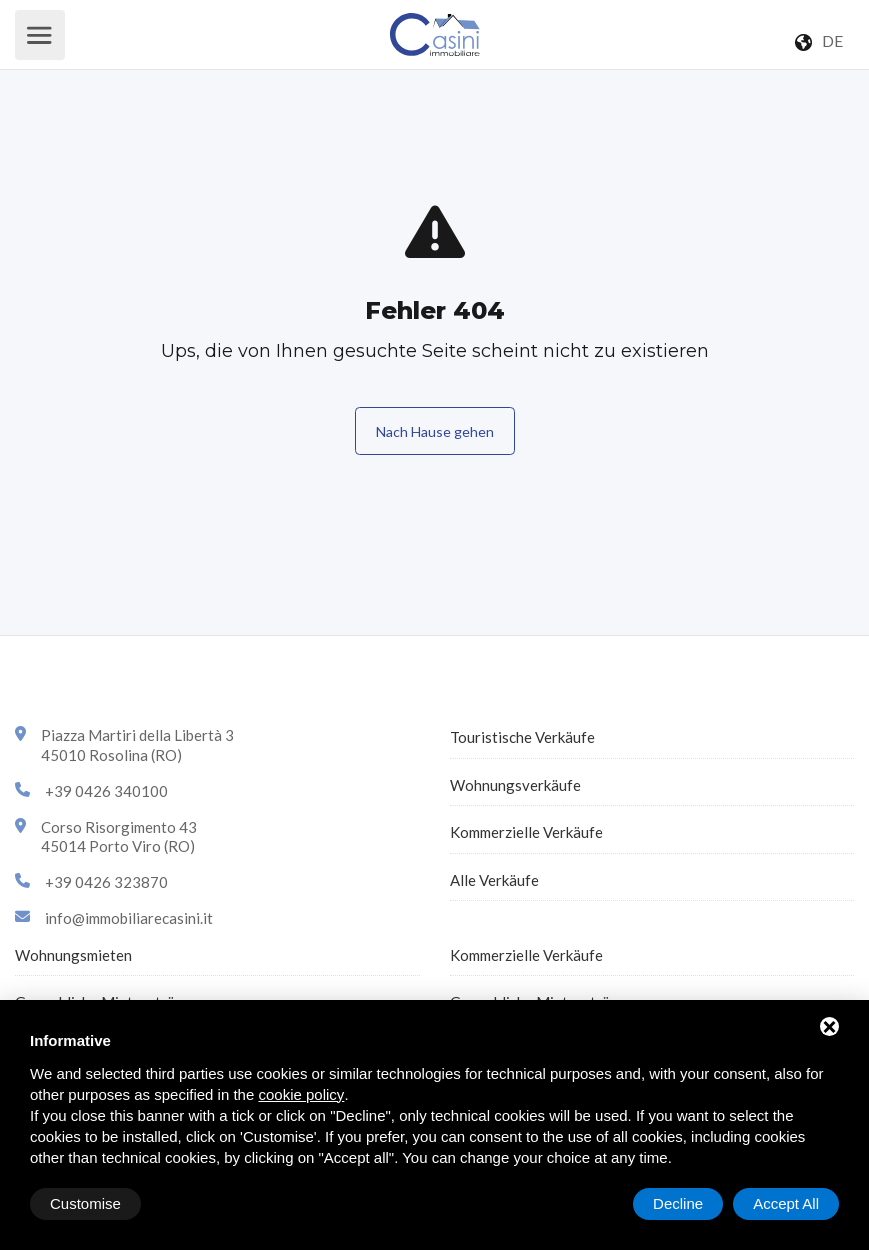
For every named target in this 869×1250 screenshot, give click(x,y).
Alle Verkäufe (494, 880)
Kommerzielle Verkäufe (526, 832)
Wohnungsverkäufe (515, 785)
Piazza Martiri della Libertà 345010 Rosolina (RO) (137, 745)
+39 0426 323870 (106, 882)
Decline (678, 1203)
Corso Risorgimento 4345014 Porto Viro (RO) (119, 837)
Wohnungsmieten (73, 955)
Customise (85, 1203)
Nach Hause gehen (435, 431)
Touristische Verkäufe (522, 737)
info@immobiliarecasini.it (129, 918)
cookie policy (301, 1094)
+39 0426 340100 (106, 791)
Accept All (786, 1203)
